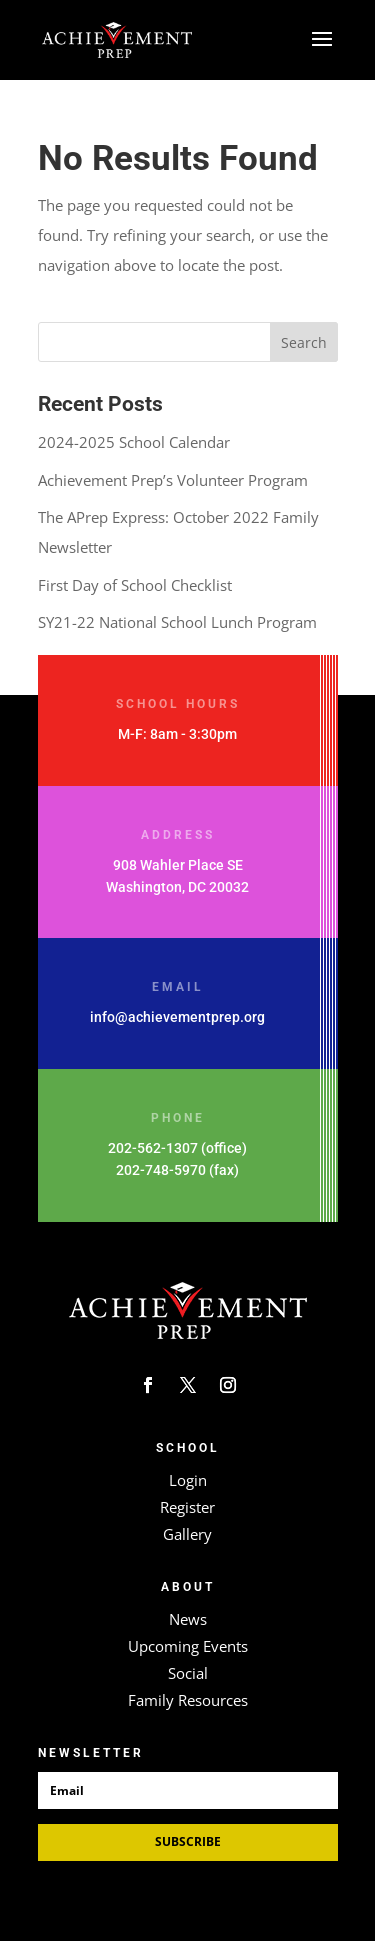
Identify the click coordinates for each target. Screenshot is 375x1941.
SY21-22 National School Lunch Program (177, 622)
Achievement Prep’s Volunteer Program (173, 480)
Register (187, 1507)
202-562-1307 (153, 1148)
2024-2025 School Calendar (134, 442)
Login (188, 1480)
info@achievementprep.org (177, 1017)
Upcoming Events (188, 1646)
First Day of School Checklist (135, 585)
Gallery (187, 1534)
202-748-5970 (161, 1170)
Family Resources (188, 1700)
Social (188, 1673)
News (188, 1619)
